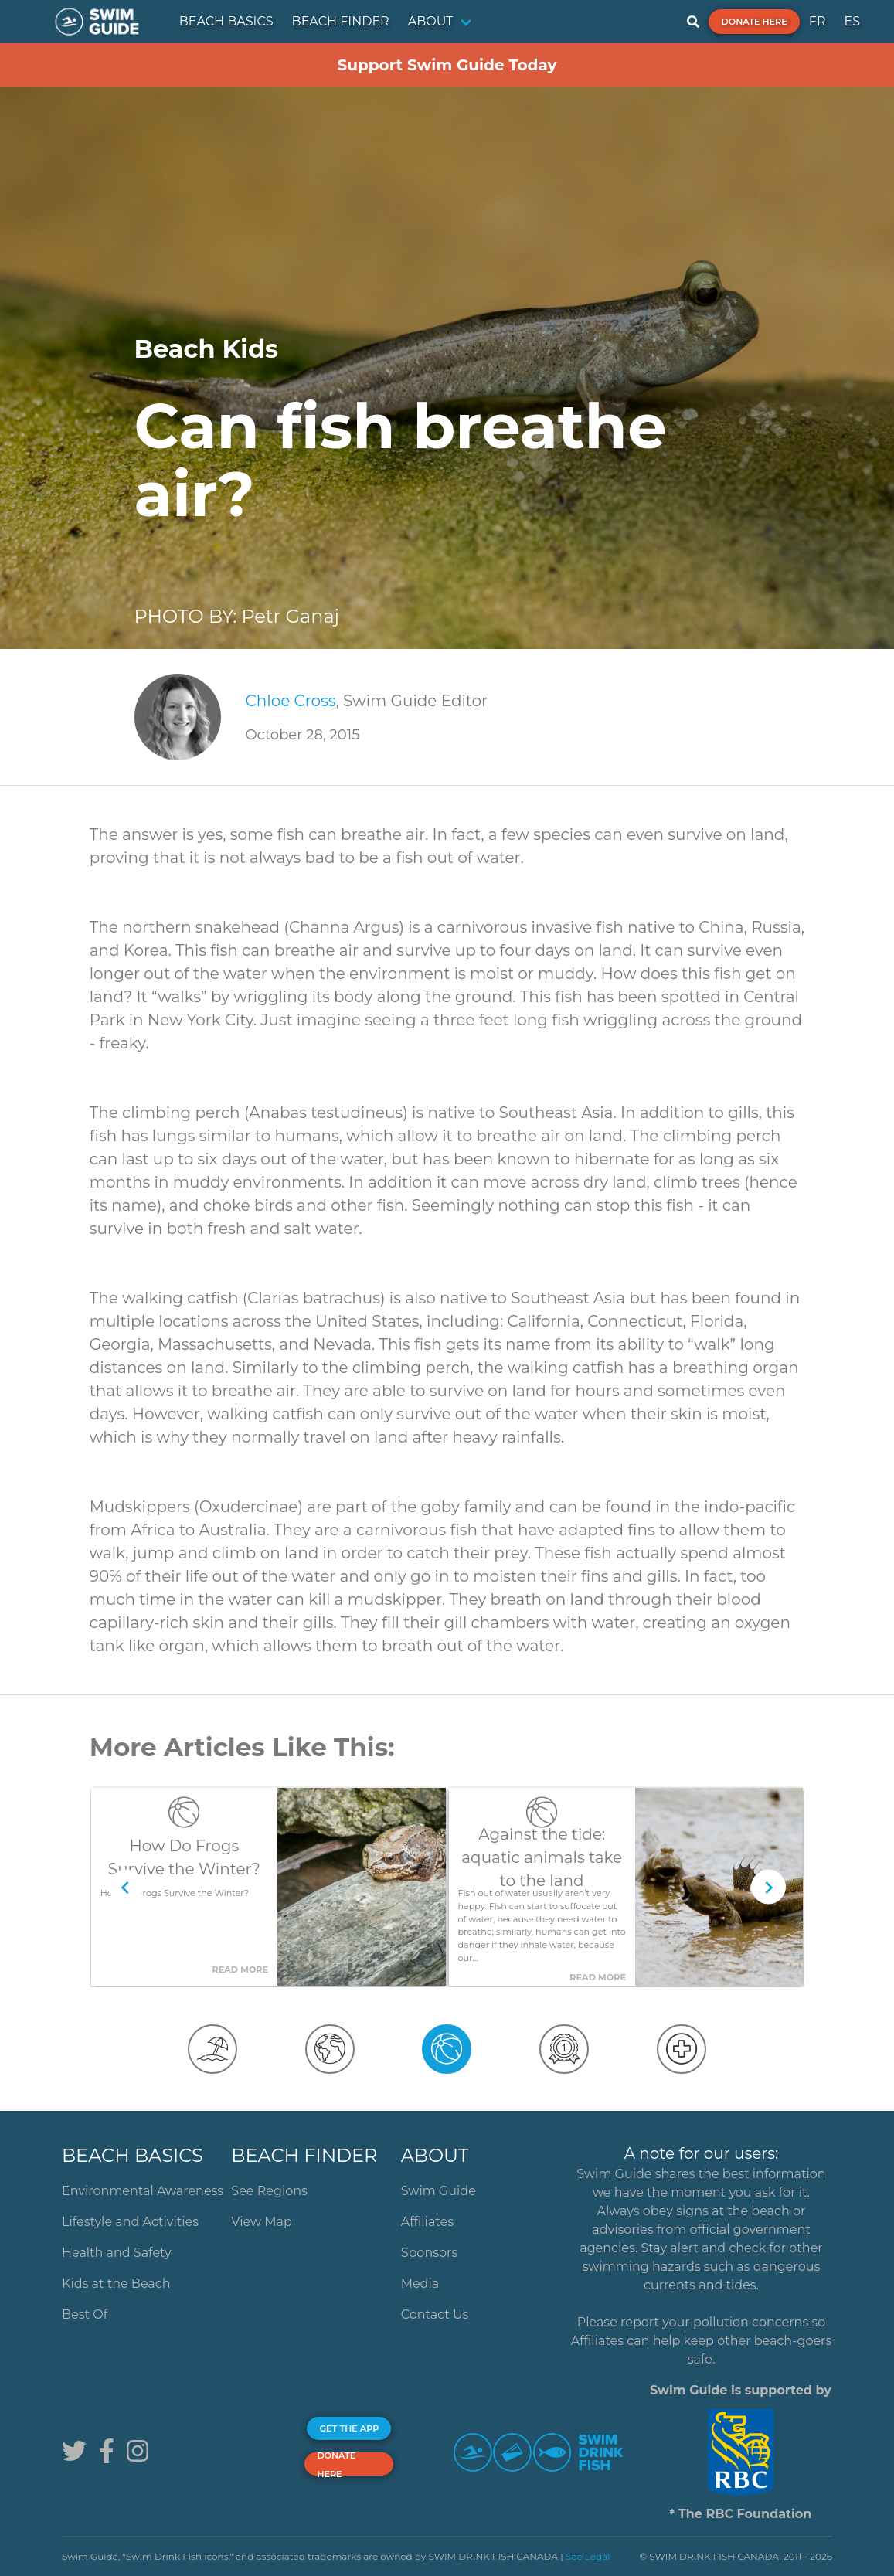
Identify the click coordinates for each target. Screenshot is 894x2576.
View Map (261, 2221)
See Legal (588, 2556)
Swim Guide (438, 2190)
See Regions (269, 2190)
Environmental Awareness (142, 2190)
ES (852, 21)
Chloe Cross (291, 701)
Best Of (84, 2314)
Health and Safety (117, 2252)
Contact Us (435, 2314)
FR (817, 21)
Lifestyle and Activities (130, 2221)
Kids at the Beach (116, 2283)
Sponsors (429, 2252)
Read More (240, 1969)
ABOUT (431, 21)
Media (420, 2283)
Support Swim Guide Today (446, 65)
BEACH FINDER (340, 21)
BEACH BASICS (226, 21)
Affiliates (427, 2221)
